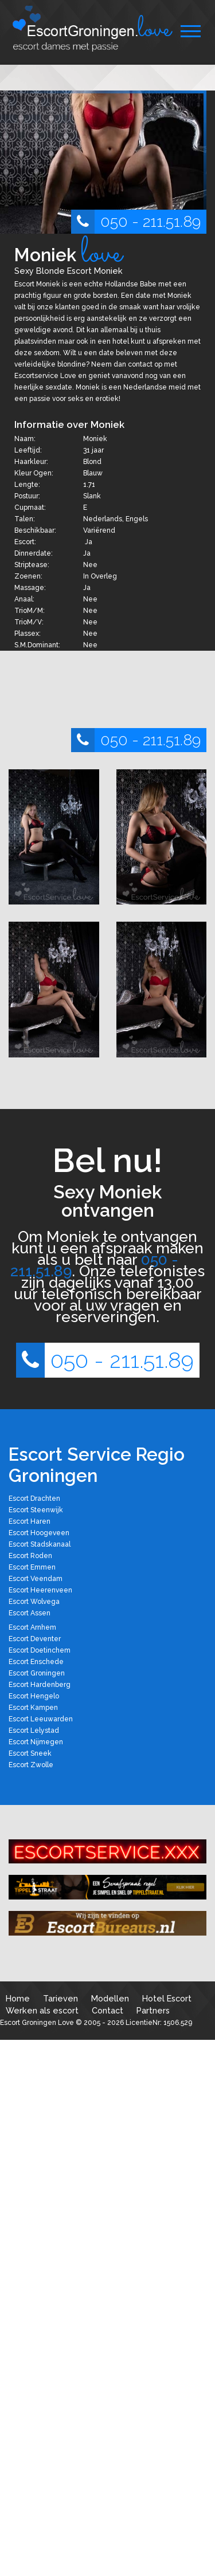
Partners (153, 2010)
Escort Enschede (36, 1662)
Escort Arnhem (32, 1627)
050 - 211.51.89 (136, 222)
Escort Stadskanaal (40, 1544)
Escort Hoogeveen (39, 1533)
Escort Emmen (32, 1567)
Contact (107, 2010)
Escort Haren (29, 1521)
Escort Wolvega (34, 1602)
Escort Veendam (35, 1579)
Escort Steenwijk (36, 1510)
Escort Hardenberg (40, 1685)
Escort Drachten (34, 1499)
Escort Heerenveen (40, 1590)
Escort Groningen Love (37, 2023)
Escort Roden (30, 1556)
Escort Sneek (30, 1753)
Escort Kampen (33, 1708)
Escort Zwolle (31, 1765)
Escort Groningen (37, 1673)
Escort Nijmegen (36, 1742)
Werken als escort (42, 2010)
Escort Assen (29, 1613)
